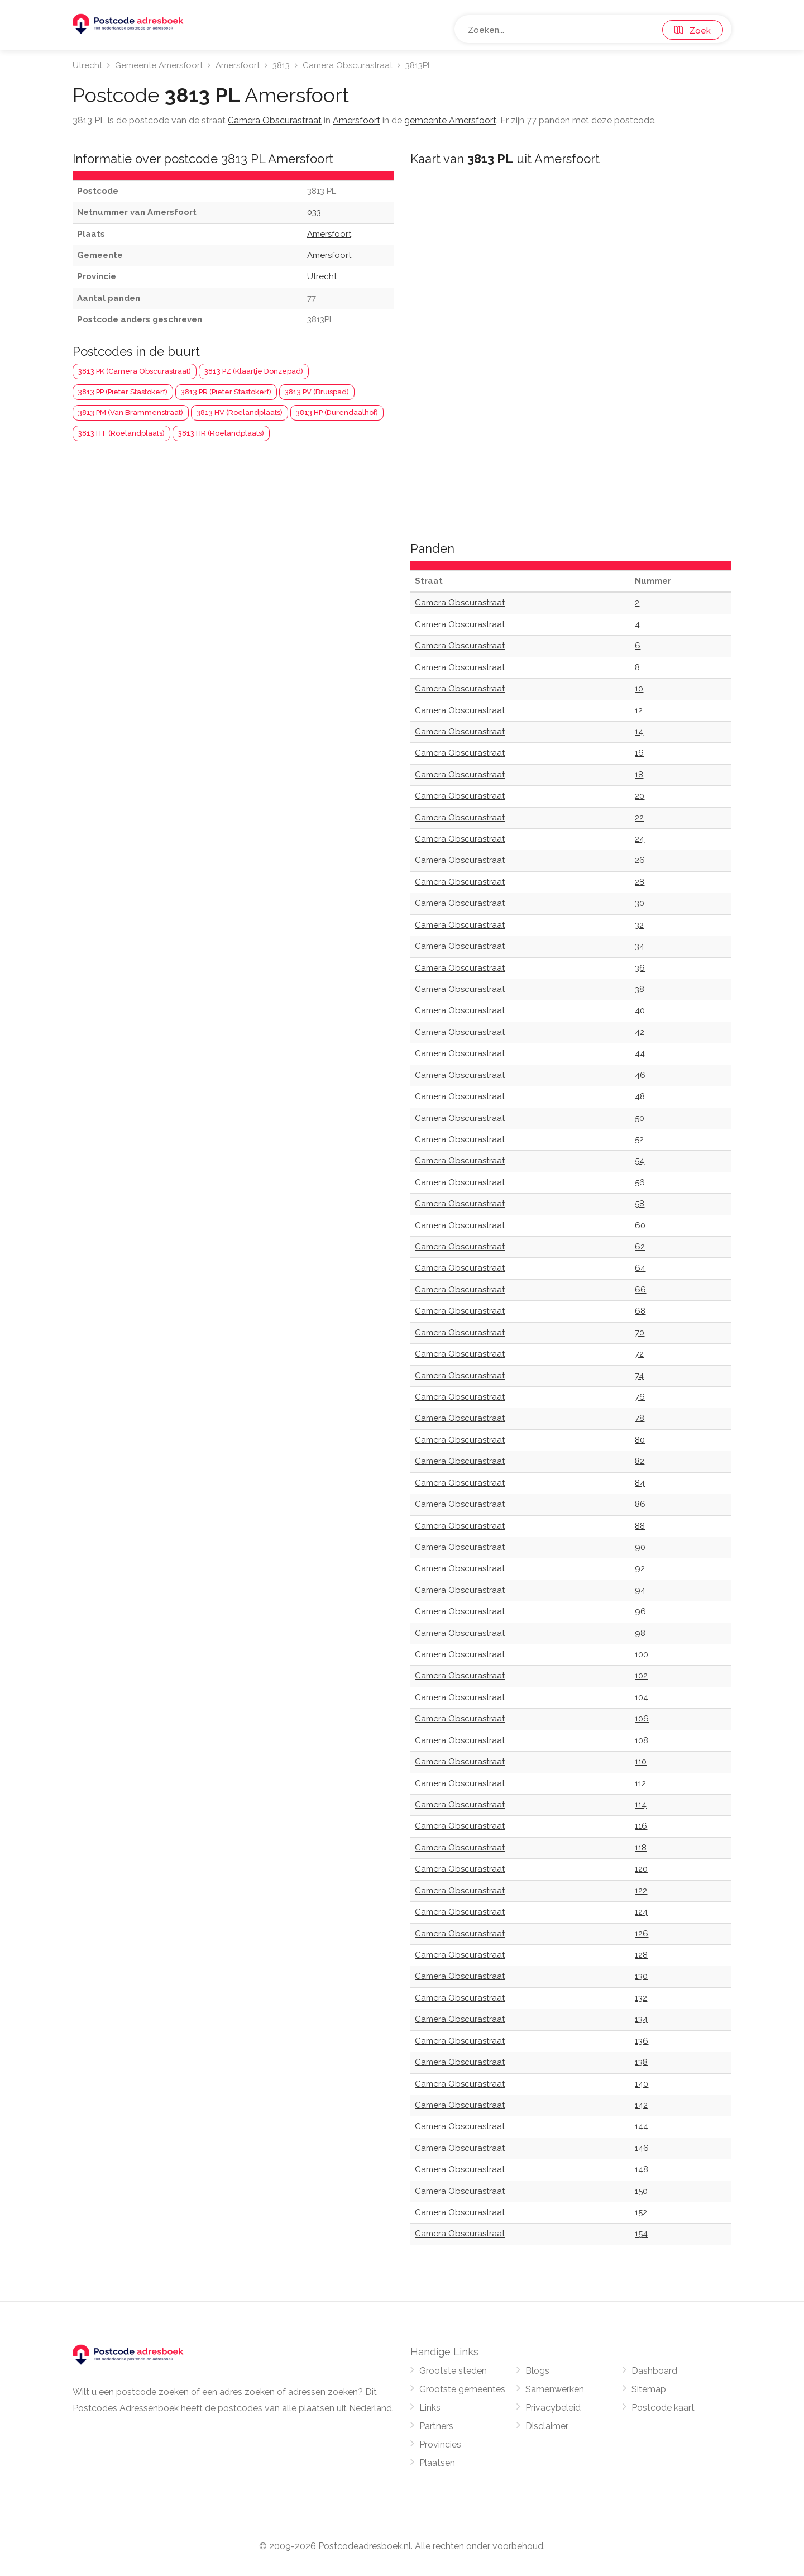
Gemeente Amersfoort (159, 65)
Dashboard (654, 2370)
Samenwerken (554, 2389)
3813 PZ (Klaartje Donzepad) (253, 371)
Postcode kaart (663, 2407)
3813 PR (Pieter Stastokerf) (226, 392)
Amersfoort (238, 65)
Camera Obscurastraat (348, 65)
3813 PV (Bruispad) (317, 392)
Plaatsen (437, 2463)
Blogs (537, 2370)
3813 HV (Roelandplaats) (240, 412)
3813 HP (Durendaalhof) (337, 412)
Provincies (440, 2444)
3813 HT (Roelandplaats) (121, 433)
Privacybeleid (553, 2407)
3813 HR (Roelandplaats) (221, 433)
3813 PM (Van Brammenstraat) (130, 412)
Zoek (692, 31)
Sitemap (648, 2389)
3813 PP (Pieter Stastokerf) (123, 392)
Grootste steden (453, 2370)
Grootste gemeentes (462, 2389)
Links (430, 2407)
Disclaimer (546, 2426)
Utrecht (87, 65)
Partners (436, 2426)
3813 (281, 65)
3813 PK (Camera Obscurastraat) (134, 371)
